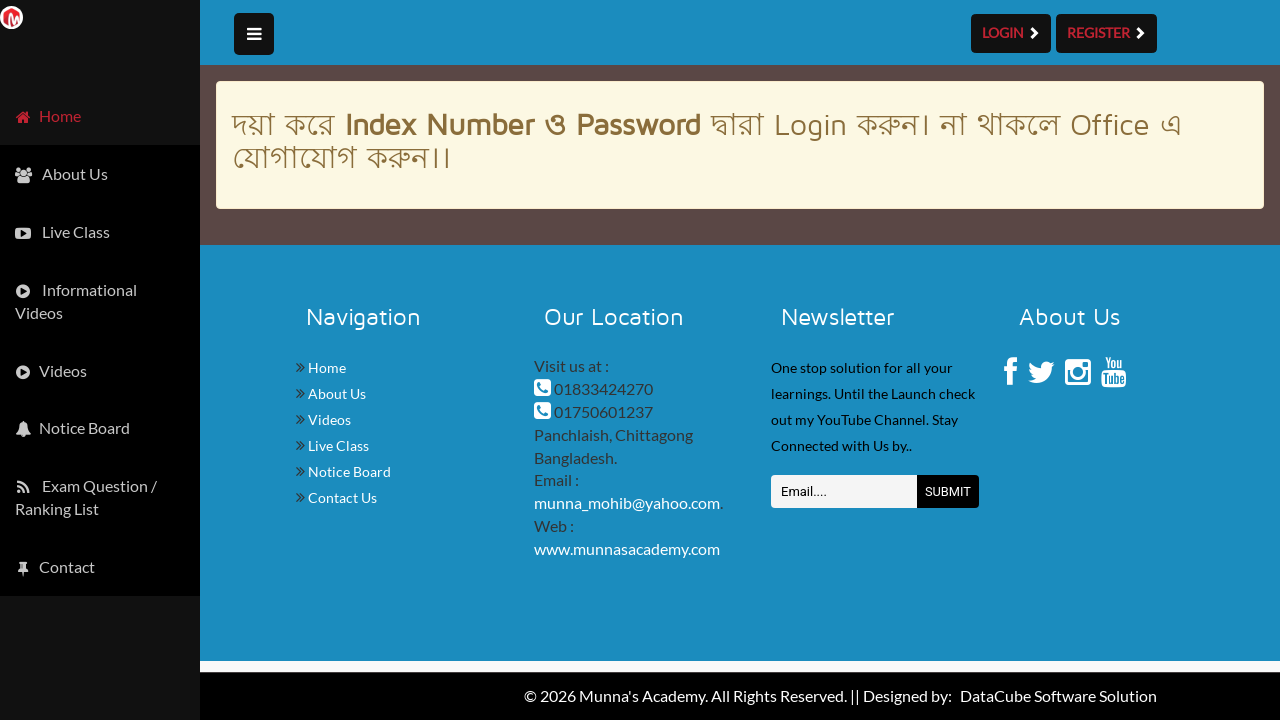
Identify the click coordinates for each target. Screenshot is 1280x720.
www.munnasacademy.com (627, 548)
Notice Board (348, 471)
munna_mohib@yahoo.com (627, 502)
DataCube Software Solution (1058, 695)
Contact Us (341, 497)
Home (325, 367)
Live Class (337, 445)
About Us (335, 393)
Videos (328, 419)
